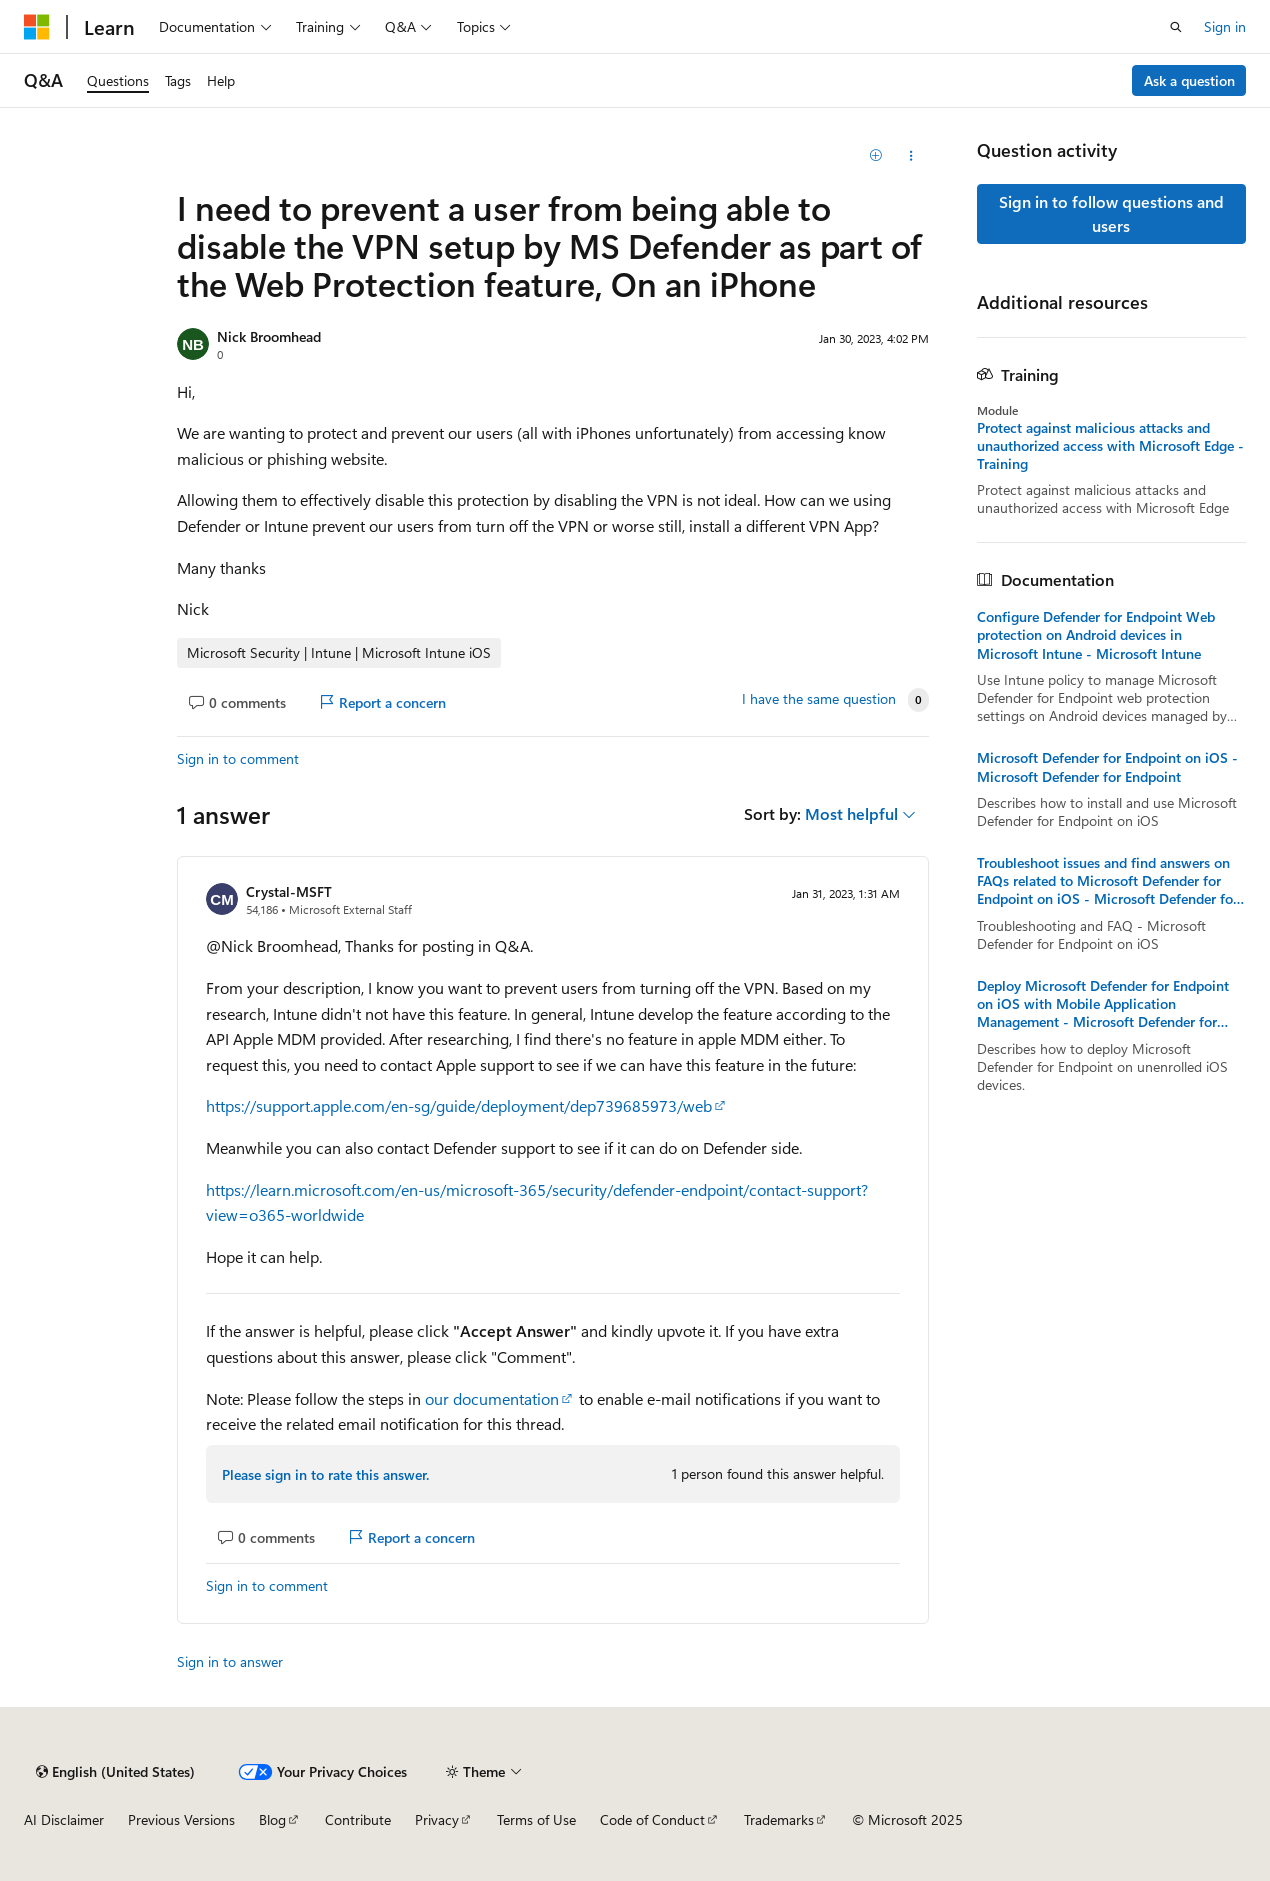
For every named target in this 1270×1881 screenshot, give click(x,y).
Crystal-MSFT (289, 891)
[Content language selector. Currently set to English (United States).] (115, 1772)
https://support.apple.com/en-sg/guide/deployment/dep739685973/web (459, 1105)
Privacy (437, 1819)
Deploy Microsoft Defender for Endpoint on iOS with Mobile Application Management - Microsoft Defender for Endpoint (1103, 1004)
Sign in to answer (230, 1661)
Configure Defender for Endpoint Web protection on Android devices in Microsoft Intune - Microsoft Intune (1096, 635)
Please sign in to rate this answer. (325, 1474)
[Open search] (1176, 27)
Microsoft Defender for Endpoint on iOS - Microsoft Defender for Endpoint (1107, 767)
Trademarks (779, 1819)
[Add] (875, 156)
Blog (272, 1819)
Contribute (358, 1819)
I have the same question (819, 699)
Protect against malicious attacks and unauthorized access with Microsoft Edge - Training (1110, 446)
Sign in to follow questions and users (1111, 213)
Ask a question (1189, 80)
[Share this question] (910, 156)
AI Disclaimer (64, 1819)
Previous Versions (181, 1819)
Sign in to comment (238, 758)
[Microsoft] (37, 27)
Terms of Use (536, 1819)
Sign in (1225, 26)
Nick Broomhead (269, 336)
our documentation (492, 1398)
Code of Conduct (652, 1819)
